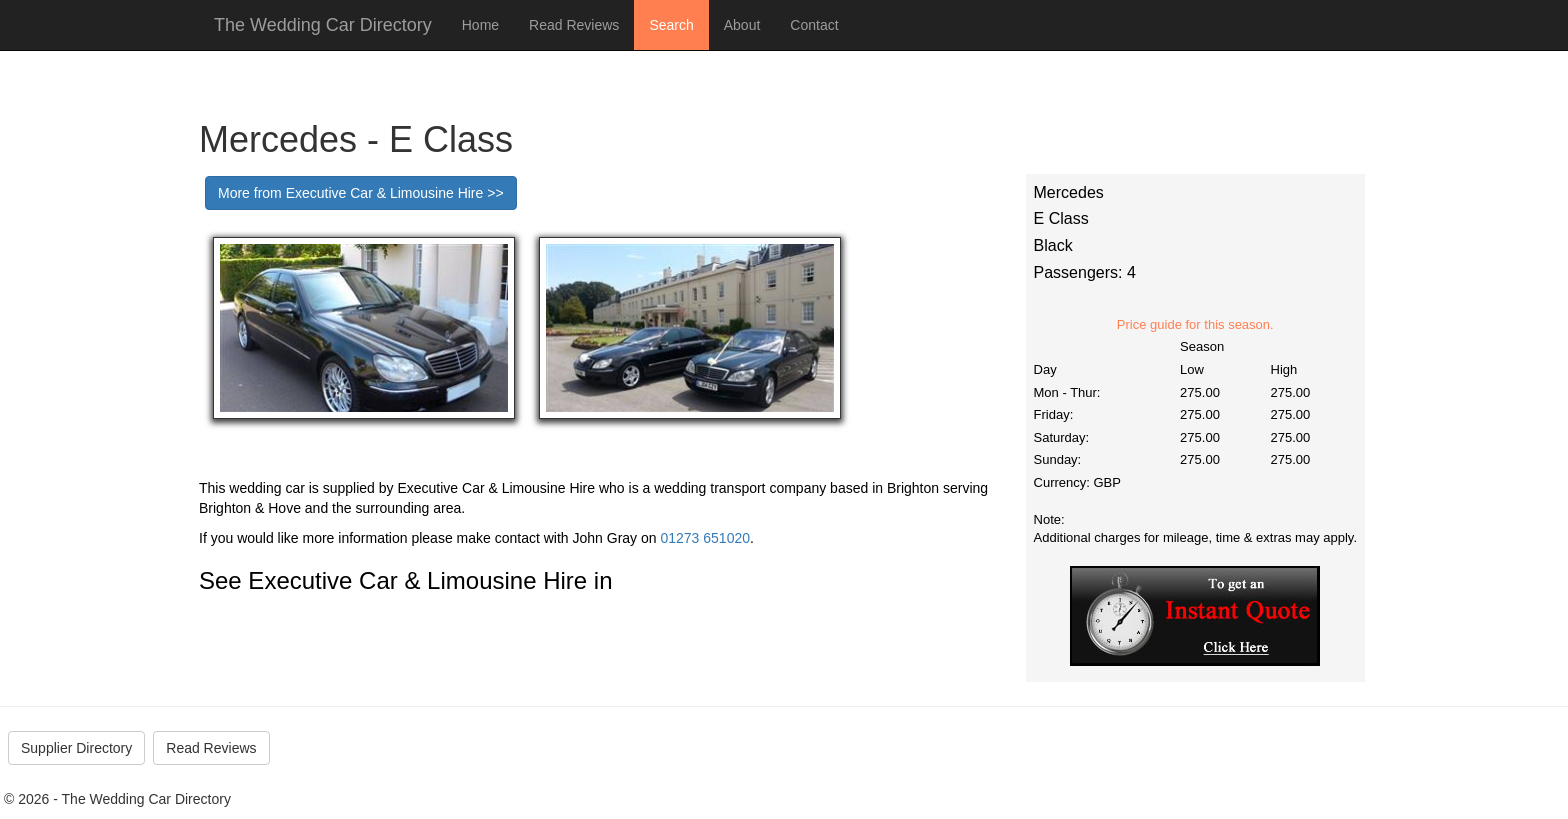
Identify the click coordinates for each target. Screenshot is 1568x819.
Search (671, 25)
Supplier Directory (76, 748)
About (742, 25)
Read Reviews (574, 25)
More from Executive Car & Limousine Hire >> (361, 193)
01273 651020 (705, 538)
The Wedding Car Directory (323, 25)
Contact (814, 25)
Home (480, 25)
